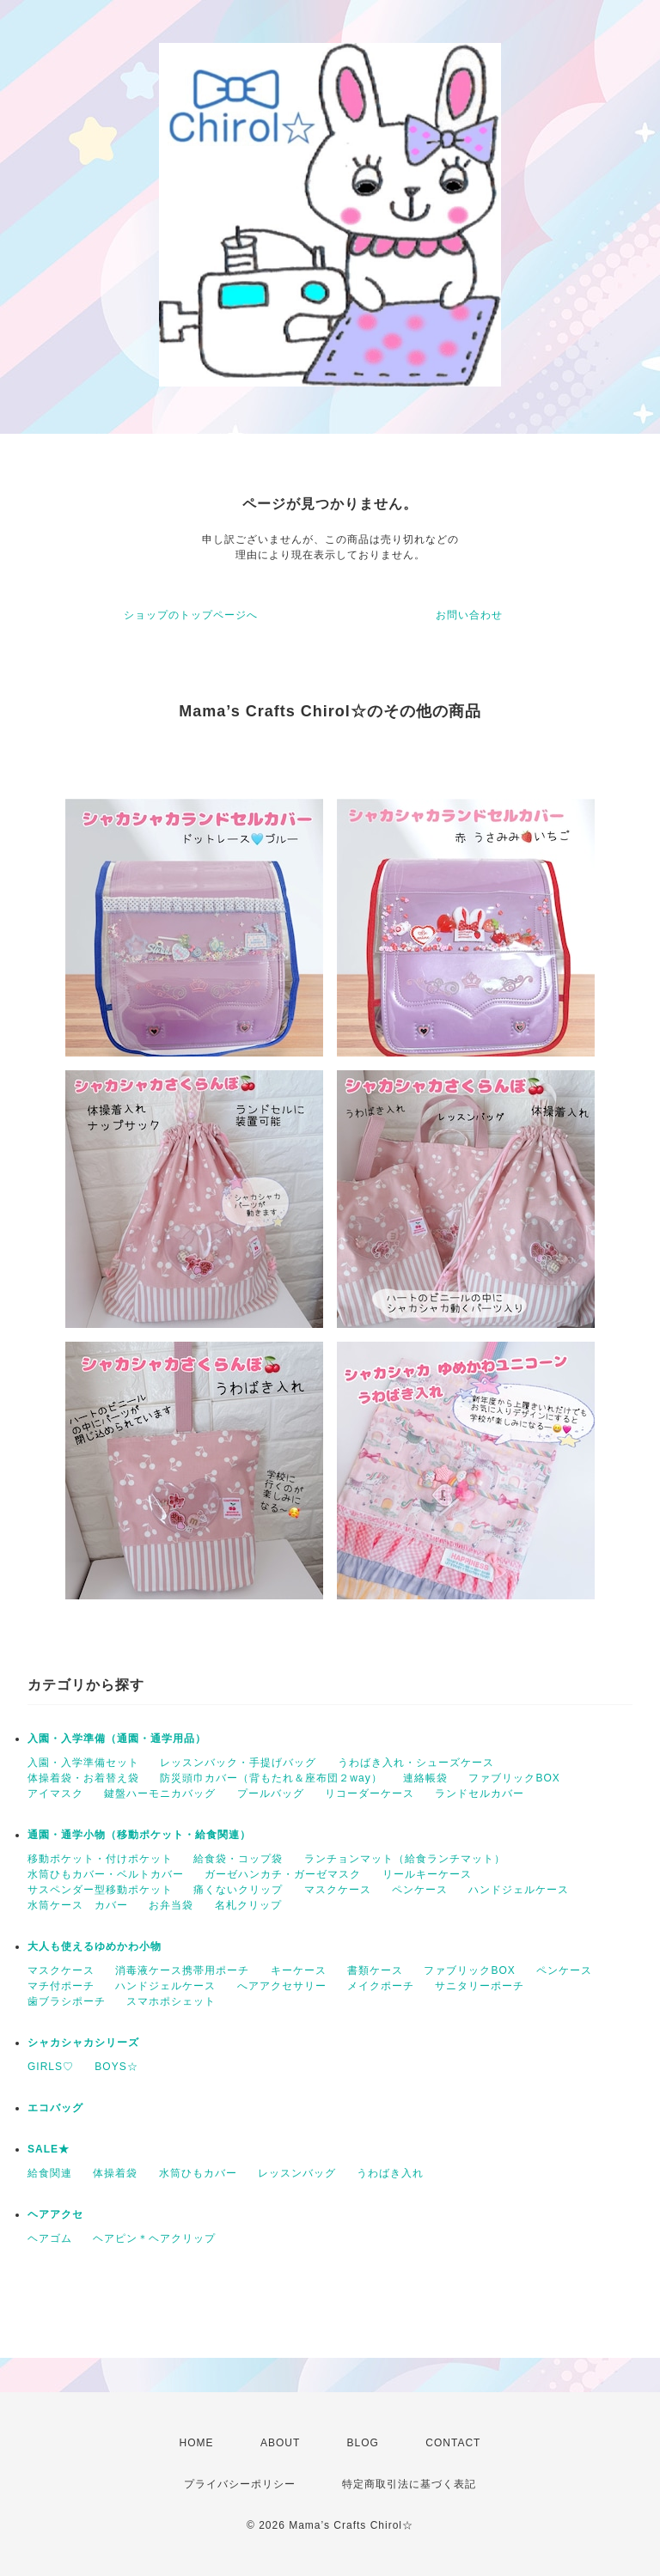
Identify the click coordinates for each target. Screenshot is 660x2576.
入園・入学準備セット (83, 1763)
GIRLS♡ (51, 2067)
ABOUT (280, 2443)
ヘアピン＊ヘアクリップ (154, 2238)
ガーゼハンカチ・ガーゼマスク (283, 1874)
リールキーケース (427, 1874)
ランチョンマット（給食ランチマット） (404, 1859)
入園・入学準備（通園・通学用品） (117, 1739)
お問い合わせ (469, 615)
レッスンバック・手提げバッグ (238, 1763)
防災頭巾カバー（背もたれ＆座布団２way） (271, 1778)
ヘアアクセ (55, 2214)
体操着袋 (115, 2173)
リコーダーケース (369, 1793)
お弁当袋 (171, 1905)
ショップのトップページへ (191, 615)
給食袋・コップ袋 (238, 1859)
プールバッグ (270, 1793)
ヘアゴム (50, 2238)
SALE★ (49, 2149)
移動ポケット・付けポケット (100, 1859)
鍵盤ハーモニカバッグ (160, 1793)
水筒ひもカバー (198, 2173)
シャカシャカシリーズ (83, 2043)
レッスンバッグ (297, 2173)
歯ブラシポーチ (67, 2001)
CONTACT (452, 2443)
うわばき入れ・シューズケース (416, 1763)
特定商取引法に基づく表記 (409, 2484)
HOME (197, 2443)
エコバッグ (55, 2108)
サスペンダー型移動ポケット (100, 1890)
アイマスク (55, 1793)
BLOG (363, 2443)
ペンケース (420, 1890)
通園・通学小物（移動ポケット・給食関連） (139, 1835)
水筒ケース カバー (78, 1905)
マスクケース (337, 1890)
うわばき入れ (390, 2173)
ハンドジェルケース (518, 1890)
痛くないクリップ (238, 1890)
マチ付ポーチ (61, 1986)
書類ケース (375, 1970)
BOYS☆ (116, 2067)
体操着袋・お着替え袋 (83, 1778)
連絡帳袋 (425, 1778)
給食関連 (50, 2173)
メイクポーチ (380, 1986)
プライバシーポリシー (240, 2484)
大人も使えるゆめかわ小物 (95, 1946)
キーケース (299, 1970)
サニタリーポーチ (479, 1986)
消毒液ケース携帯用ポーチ (182, 1970)
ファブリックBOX (513, 1778)
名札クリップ (248, 1905)
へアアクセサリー (282, 1986)
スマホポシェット (171, 2001)
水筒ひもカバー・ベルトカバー (106, 1874)
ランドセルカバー (479, 1793)
